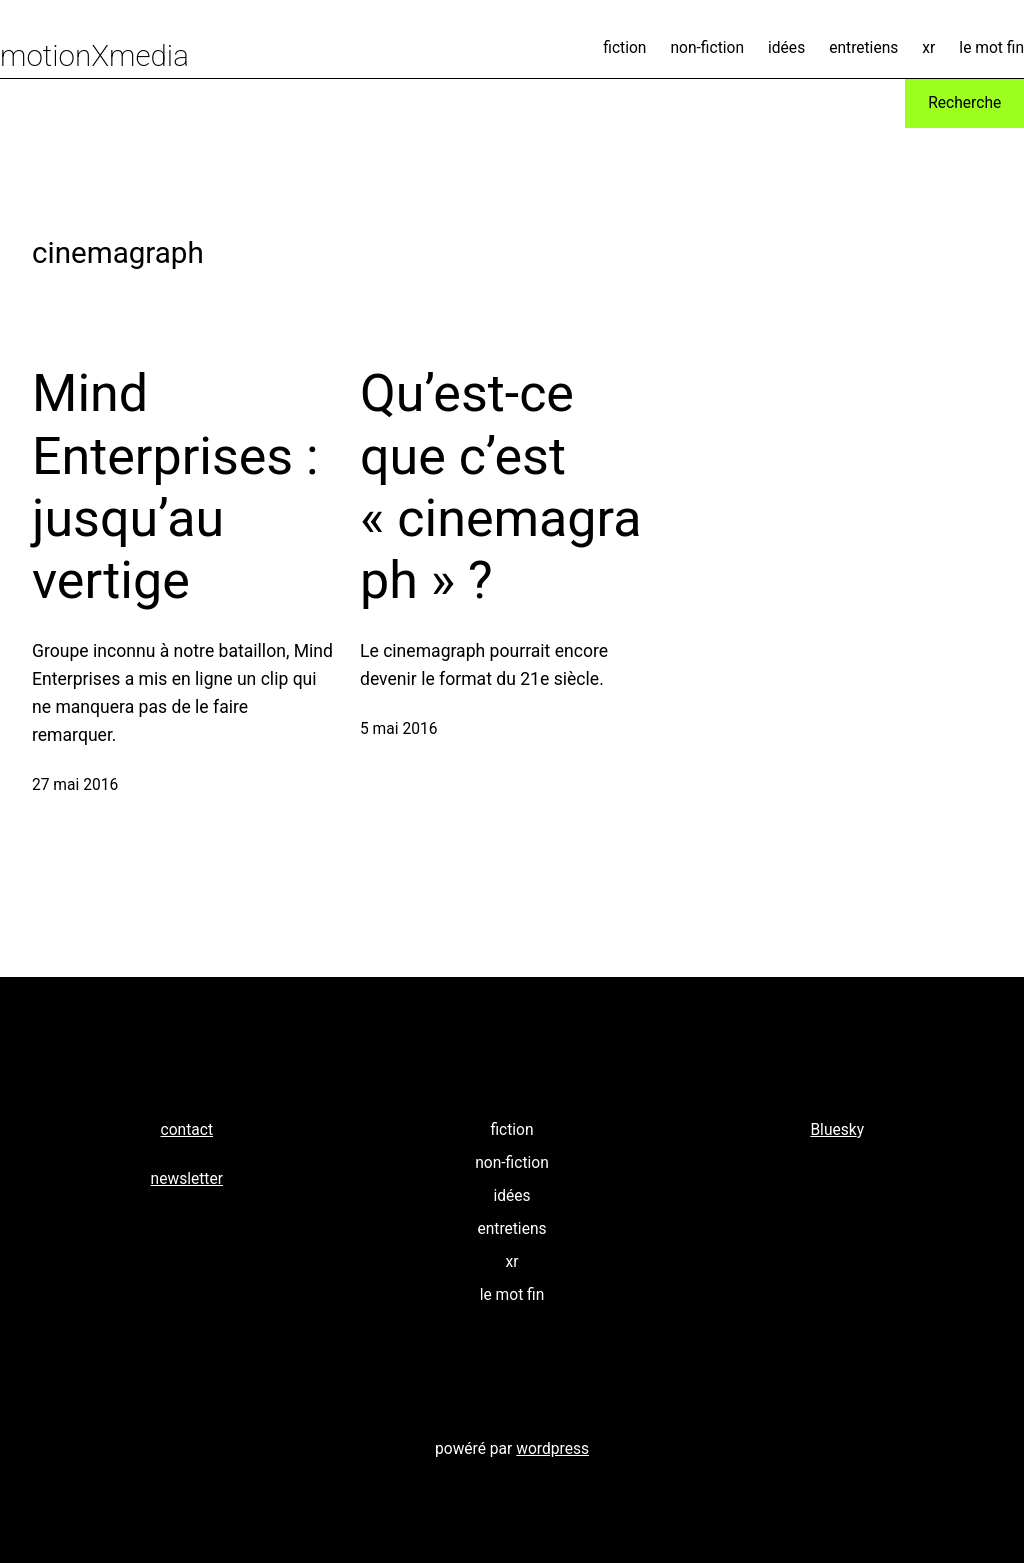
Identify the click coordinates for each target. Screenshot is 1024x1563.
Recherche (964, 103)
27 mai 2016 (75, 785)
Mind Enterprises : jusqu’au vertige (175, 487)
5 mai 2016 (398, 729)
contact (187, 1130)
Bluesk (833, 1130)
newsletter (187, 1179)
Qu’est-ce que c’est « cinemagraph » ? (500, 487)
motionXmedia (94, 56)
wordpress (552, 1449)
